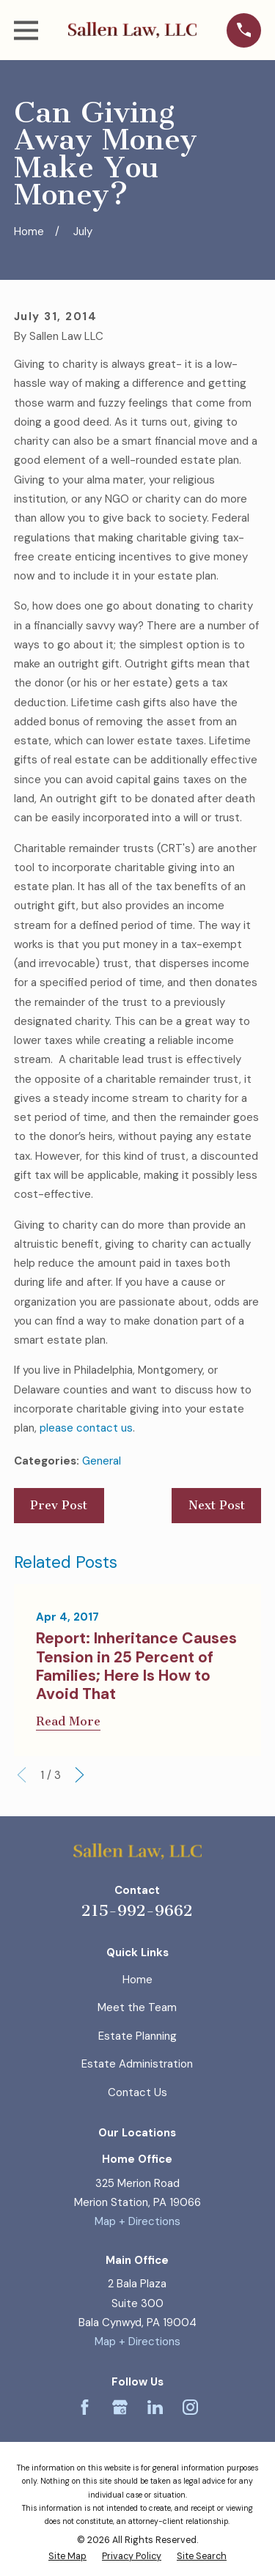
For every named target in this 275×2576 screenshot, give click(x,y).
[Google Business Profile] (120, 2407)
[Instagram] (190, 2407)
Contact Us (137, 2092)
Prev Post (58, 1505)
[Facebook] (84, 2407)
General (101, 1461)
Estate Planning (137, 2036)
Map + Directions (137, 2221)
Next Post (216, 1505)
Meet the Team (137, 2007)
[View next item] (79, 1775)
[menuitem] (67, 2557)
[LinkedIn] (155, 2407)
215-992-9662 (137, 1910)
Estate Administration (137, 2064)
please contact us (86, 1428)
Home (137, 1979)
